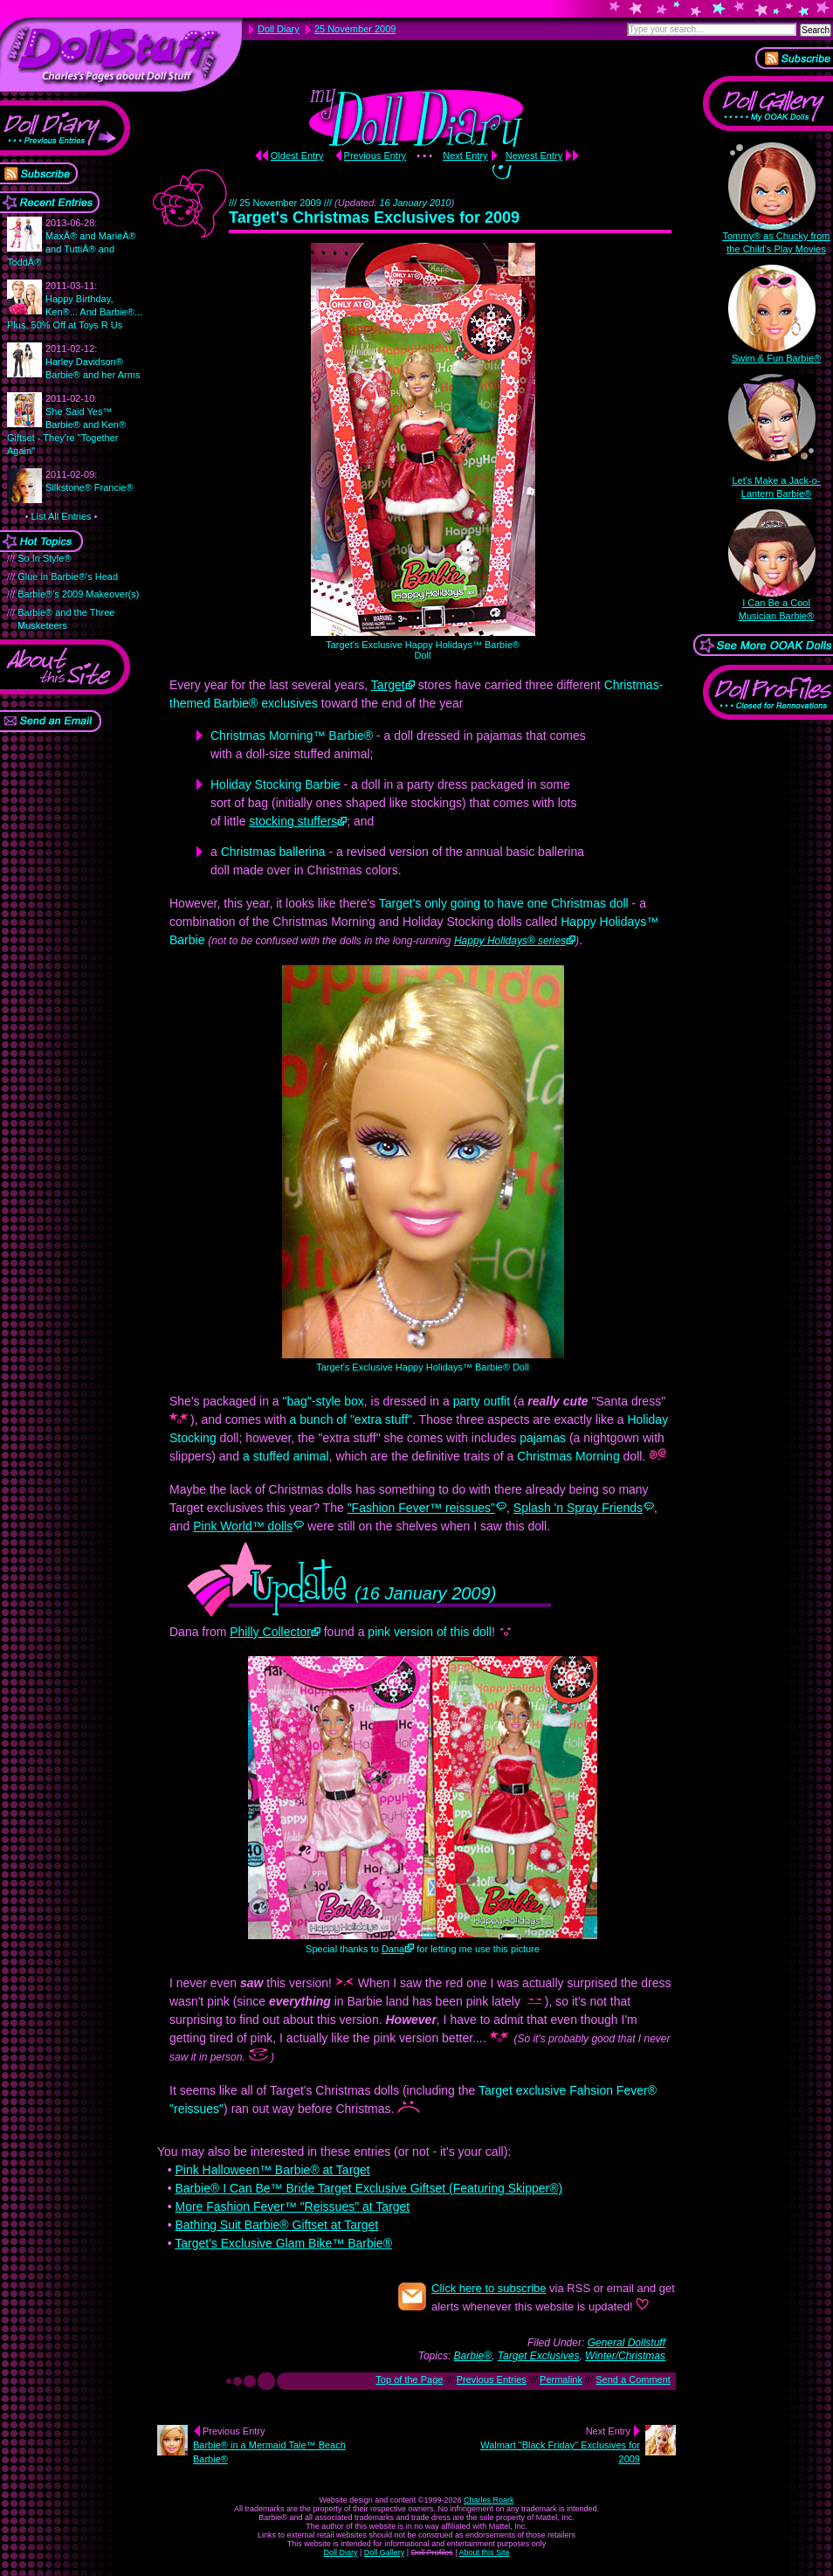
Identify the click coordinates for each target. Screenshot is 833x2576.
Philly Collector (270, 1632)
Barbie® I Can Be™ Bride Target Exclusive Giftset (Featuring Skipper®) (368, 2188)
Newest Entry (534, 155)
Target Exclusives (539, 2356)
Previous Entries (492, 2379)
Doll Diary (340, 2552)
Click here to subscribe (489, 2288)
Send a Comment (633, 2379)
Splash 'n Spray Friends (578, 1508)
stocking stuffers (293, 821)
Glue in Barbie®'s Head (67, 576)
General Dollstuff (626, 2343)
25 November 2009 (355, 29)
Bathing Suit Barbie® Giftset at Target (276, 2225)
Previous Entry (375, 155)
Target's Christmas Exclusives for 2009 (374, 217)
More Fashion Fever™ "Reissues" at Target (292, 2206)
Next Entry (465, 155)
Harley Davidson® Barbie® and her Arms (92, 361)
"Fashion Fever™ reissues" (421, 1508)
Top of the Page (409, 2379)
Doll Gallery (384, 2552)
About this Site (484, 2552)
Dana (393, 1949)
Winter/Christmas (625, 2356)
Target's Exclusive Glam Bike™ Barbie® (283, 2243)
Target (388, 685)
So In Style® (44, 558)
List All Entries (61, 516)
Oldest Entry (297, 155)
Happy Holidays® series (510, 941)
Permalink (561, 2379)
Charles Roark (489, 2500)
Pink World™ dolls (243, 1526)
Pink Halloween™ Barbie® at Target (272, 2170)
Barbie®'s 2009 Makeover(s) (78, 594)
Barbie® (473, 2356)
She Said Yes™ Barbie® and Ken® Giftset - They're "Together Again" (66, 424)
